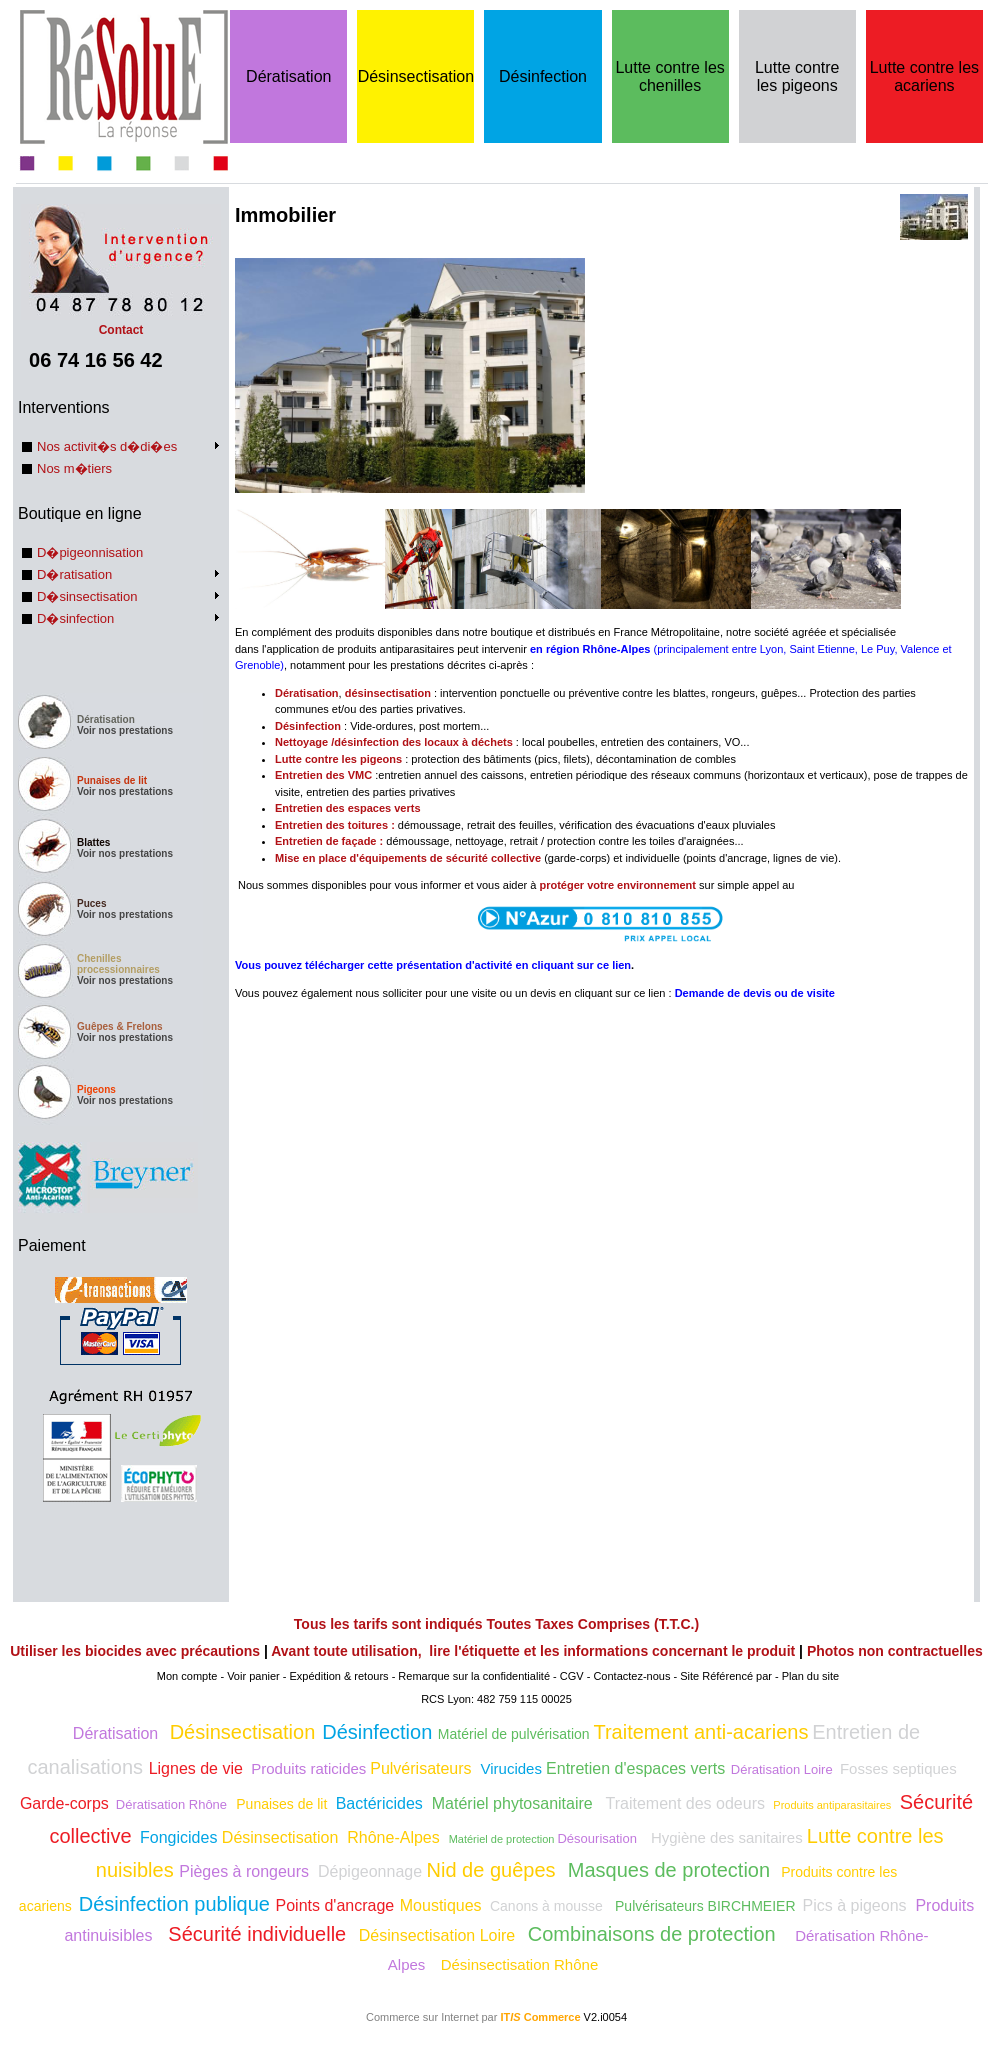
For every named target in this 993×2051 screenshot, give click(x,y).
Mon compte (187, 1676)
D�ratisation (74, 574)
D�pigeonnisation (90, 552)
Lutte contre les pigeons (797, 76)
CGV (572, 1676)
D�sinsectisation (87, 596)
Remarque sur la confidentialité (474, 1676)
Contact (121, 323)
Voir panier (253, 1676)
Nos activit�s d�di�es (107, 446)
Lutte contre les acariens (924, 76)
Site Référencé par (726, 1676)
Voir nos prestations (125, 730)
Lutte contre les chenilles (669, 76)
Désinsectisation (416, 76)
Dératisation (288, 76)
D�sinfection (75, 618)
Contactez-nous (631, 1676)
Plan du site (810, 1676)
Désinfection (543, 76)
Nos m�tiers (74, 468)
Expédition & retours (339, 1676)
